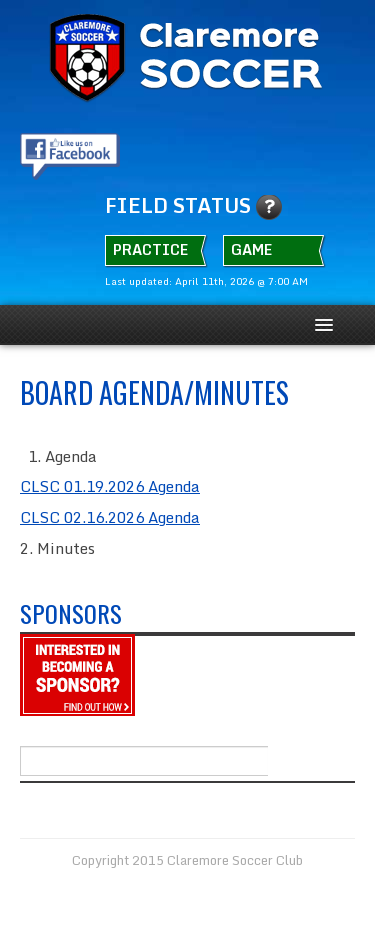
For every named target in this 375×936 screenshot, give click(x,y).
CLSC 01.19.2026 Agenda (110, 486)
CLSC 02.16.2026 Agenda (110, 517)
